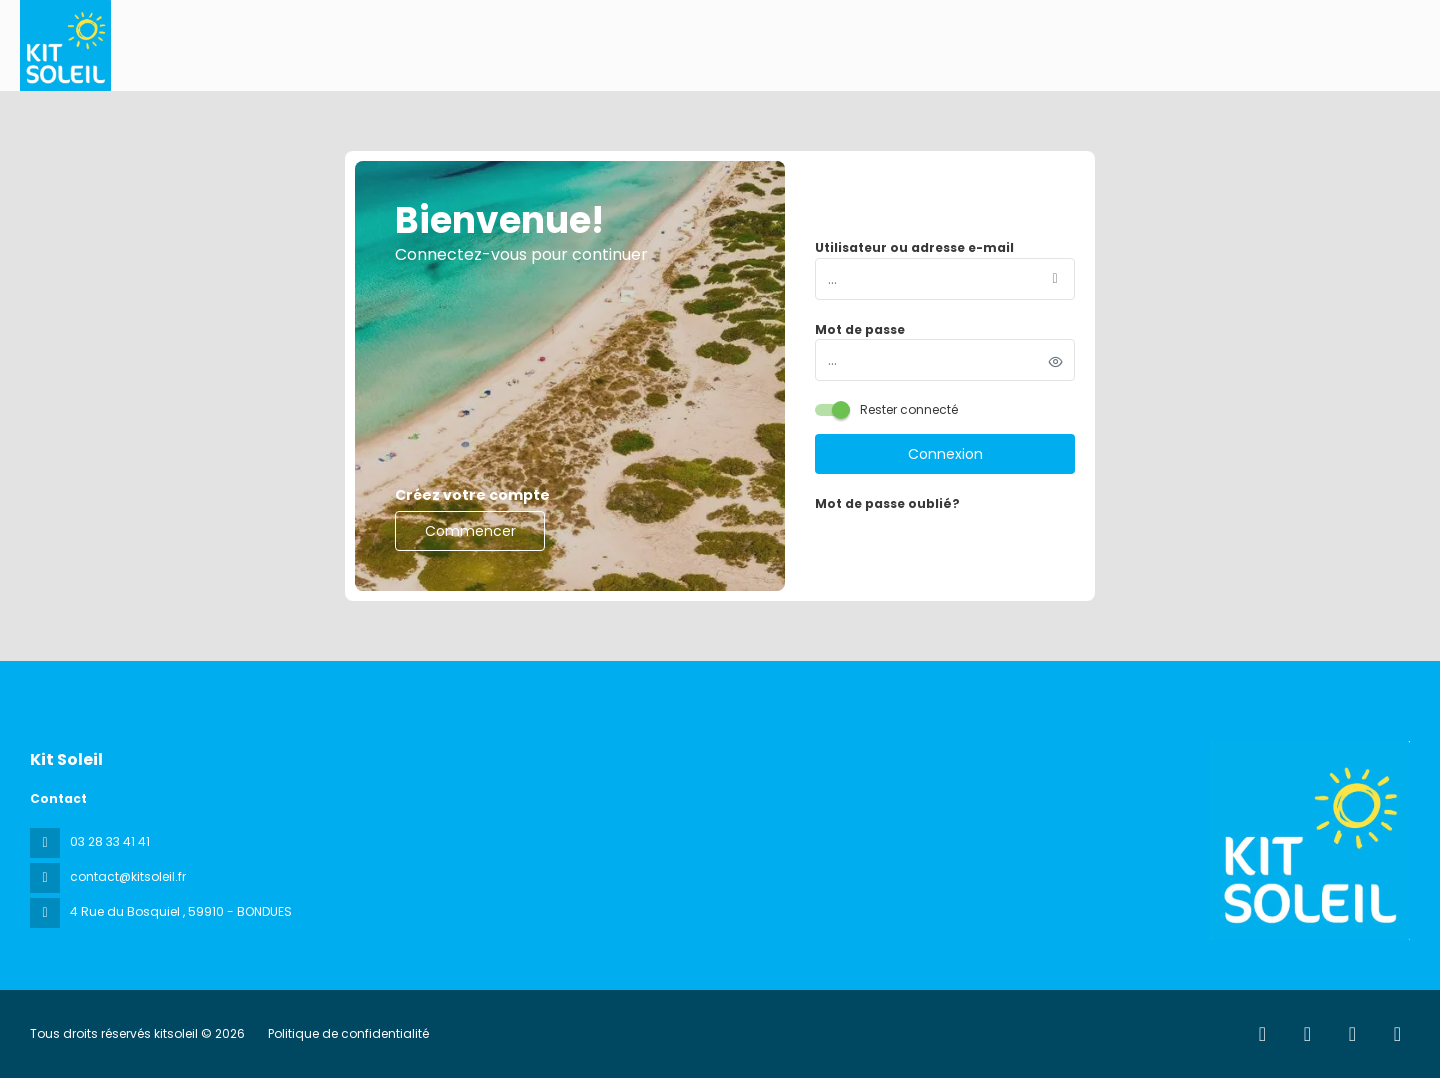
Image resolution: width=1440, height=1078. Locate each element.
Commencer (470, 531)
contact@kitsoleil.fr (128, 876)
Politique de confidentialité (348, 1033)
